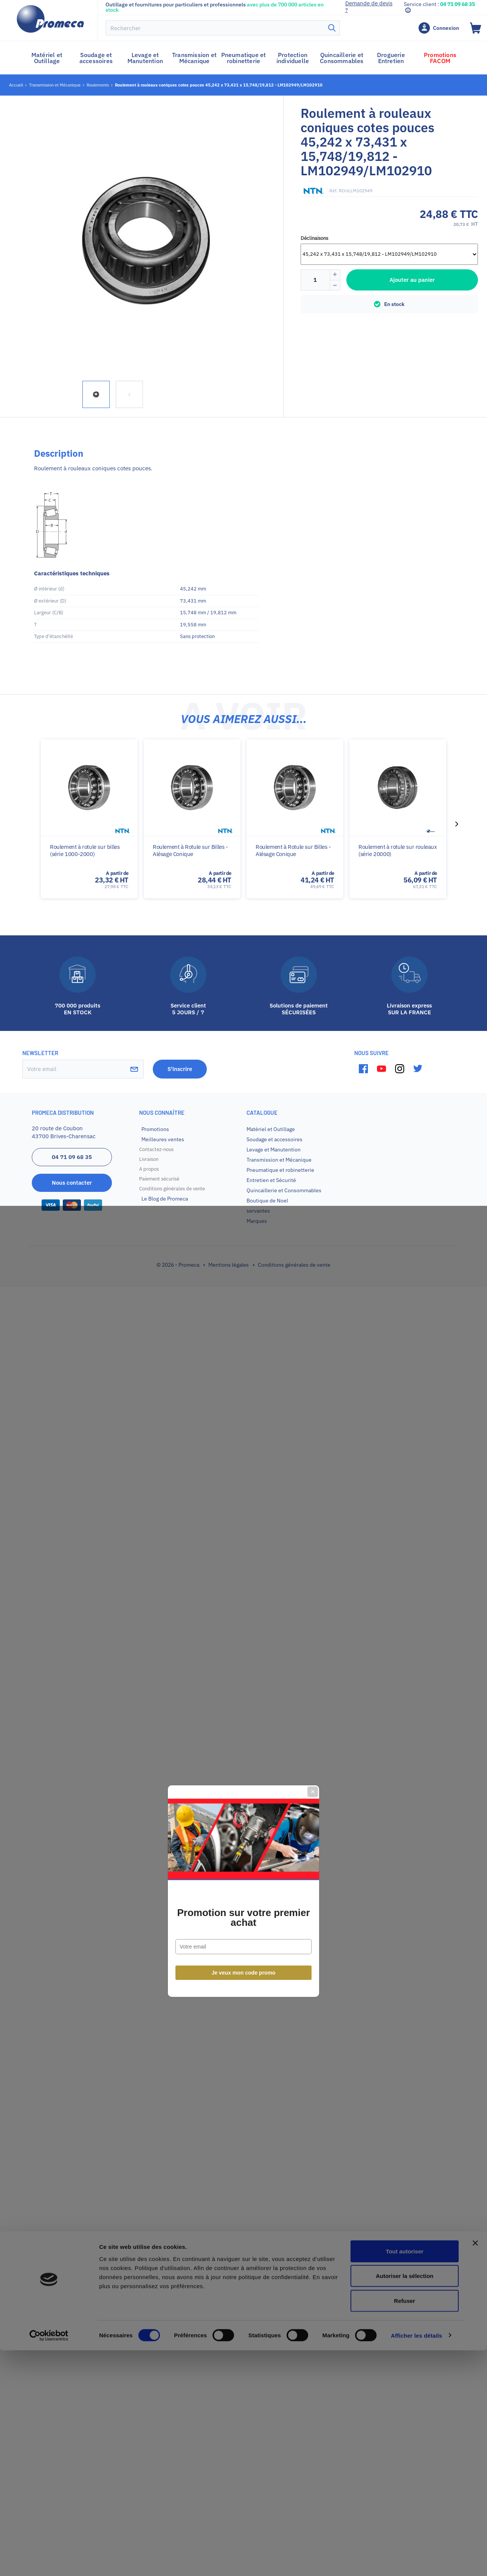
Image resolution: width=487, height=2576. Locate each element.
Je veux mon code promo (244, 1370)
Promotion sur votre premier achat (243, 1314)
